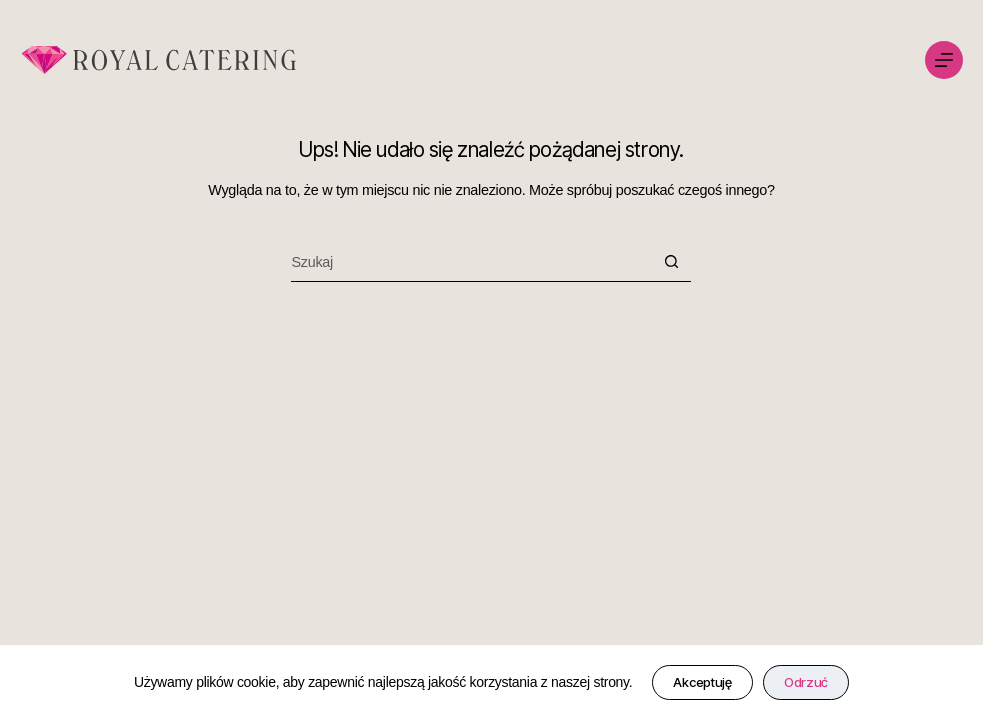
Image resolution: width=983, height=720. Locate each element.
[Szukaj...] (471, 262)
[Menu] (944, 60)
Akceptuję (702, 682)
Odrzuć (806, 682)
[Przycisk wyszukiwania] (671, 262)
